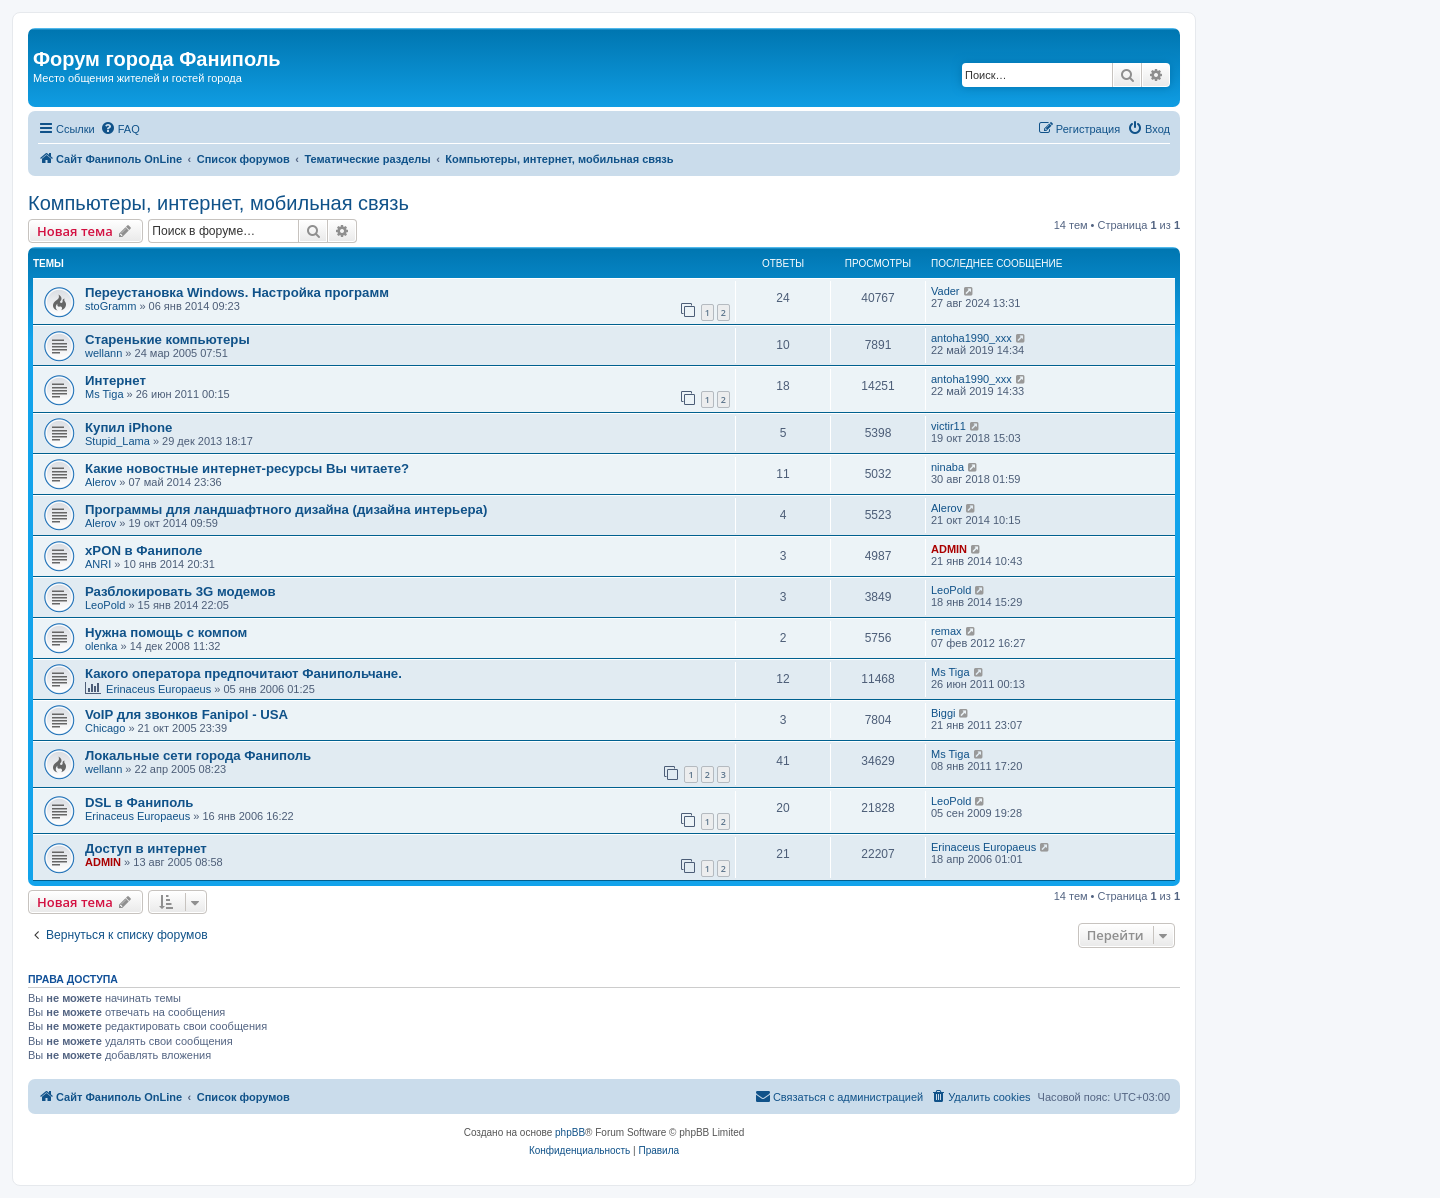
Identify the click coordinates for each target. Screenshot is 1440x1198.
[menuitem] (120, 129)
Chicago (105, 728)
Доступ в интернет (146, 848)
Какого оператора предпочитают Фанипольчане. (243, 673)
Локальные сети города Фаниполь (198, 755)
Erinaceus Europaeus (158, 689)
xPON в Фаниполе (143, 550)
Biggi (943, 713)
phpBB (570, 1132)
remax (946, 631)
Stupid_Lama (117, 441)
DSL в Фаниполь (139, 802)
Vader (945, 291)
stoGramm (110, 306)
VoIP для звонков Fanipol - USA (186, 714)
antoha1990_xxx (971, 338)
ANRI (98, 564)
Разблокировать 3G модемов (180, 591)
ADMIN (949, 549)
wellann (103, 353)
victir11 (948, 426)
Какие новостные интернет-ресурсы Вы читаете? (247, 468)
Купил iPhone (128, 427)
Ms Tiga (104, 394)
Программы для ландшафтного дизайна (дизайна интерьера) (286, 509)
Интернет (115, 380)
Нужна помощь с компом (166, 632)
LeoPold (105, 605)
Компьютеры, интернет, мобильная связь (218, 203)
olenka (101, 646)
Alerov (100, 482)
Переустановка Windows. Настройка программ (237, 292)
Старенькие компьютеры (167, 339)
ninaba (947, 467)
